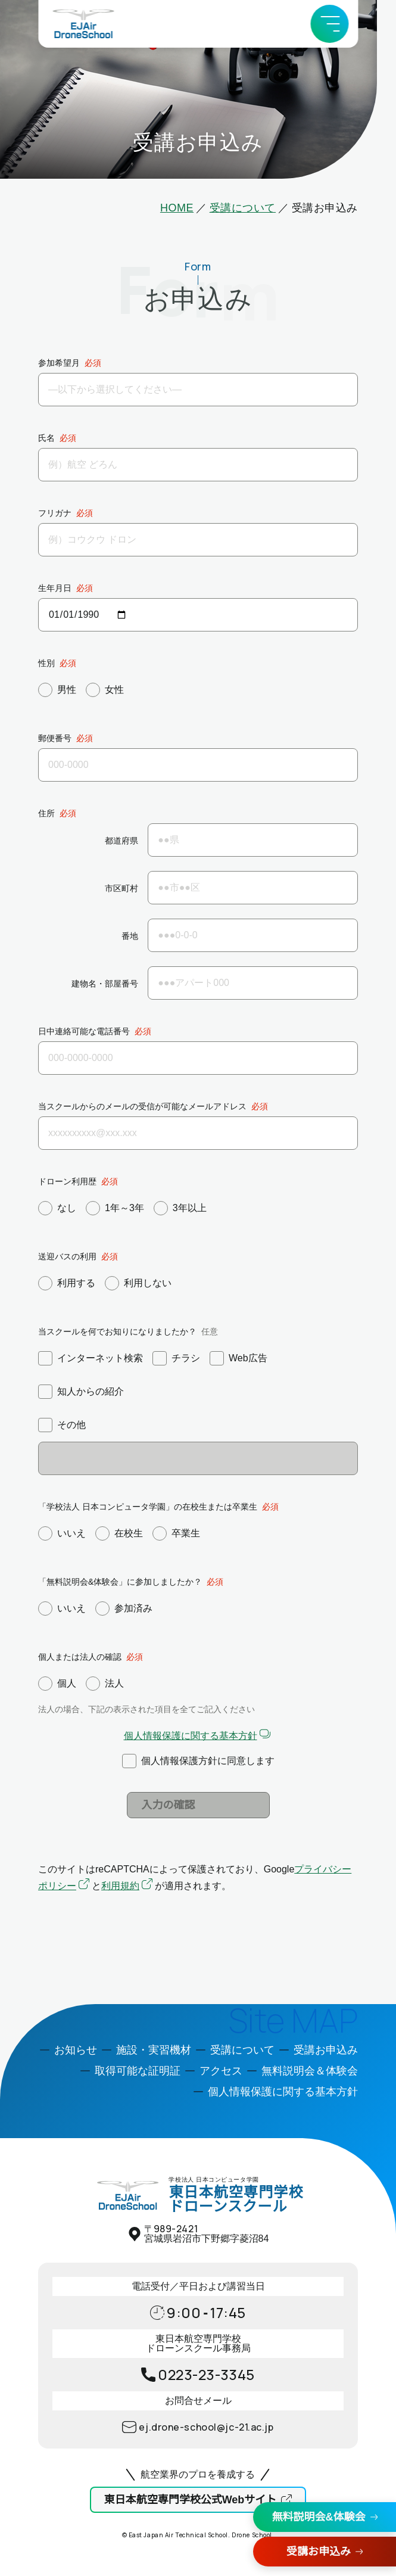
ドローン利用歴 (67, 1181)
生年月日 (54, 588)
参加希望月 (59, 363)
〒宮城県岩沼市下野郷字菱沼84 (206, 2234)
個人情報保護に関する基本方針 (190, 1736)
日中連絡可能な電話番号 (84, 1031)
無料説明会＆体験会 (309, 2071)
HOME (177, 208)
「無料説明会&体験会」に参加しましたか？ (120, 1582)
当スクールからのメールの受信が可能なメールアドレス (142, 1106)
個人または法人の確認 (79, 1657)
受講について (243, 208)
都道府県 (121, 840)
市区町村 (121, 888)
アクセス (220, 2071)
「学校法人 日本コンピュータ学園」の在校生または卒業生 (147, 1506)
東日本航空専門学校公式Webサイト (190, 2500)
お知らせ (75, 2050)
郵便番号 (54, 738)
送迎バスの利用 (67, 1256)
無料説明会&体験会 (319, 2517)
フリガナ (54, 513)
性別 (46, 663)
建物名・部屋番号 (104, 983)
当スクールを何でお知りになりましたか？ (117, 1331)
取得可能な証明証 (137, 2071)
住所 (46, 813)
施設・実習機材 (153, 2050)
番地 (129, 936)
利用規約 (120, 1886)
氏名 (46, 438)
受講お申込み (318, 2552)
